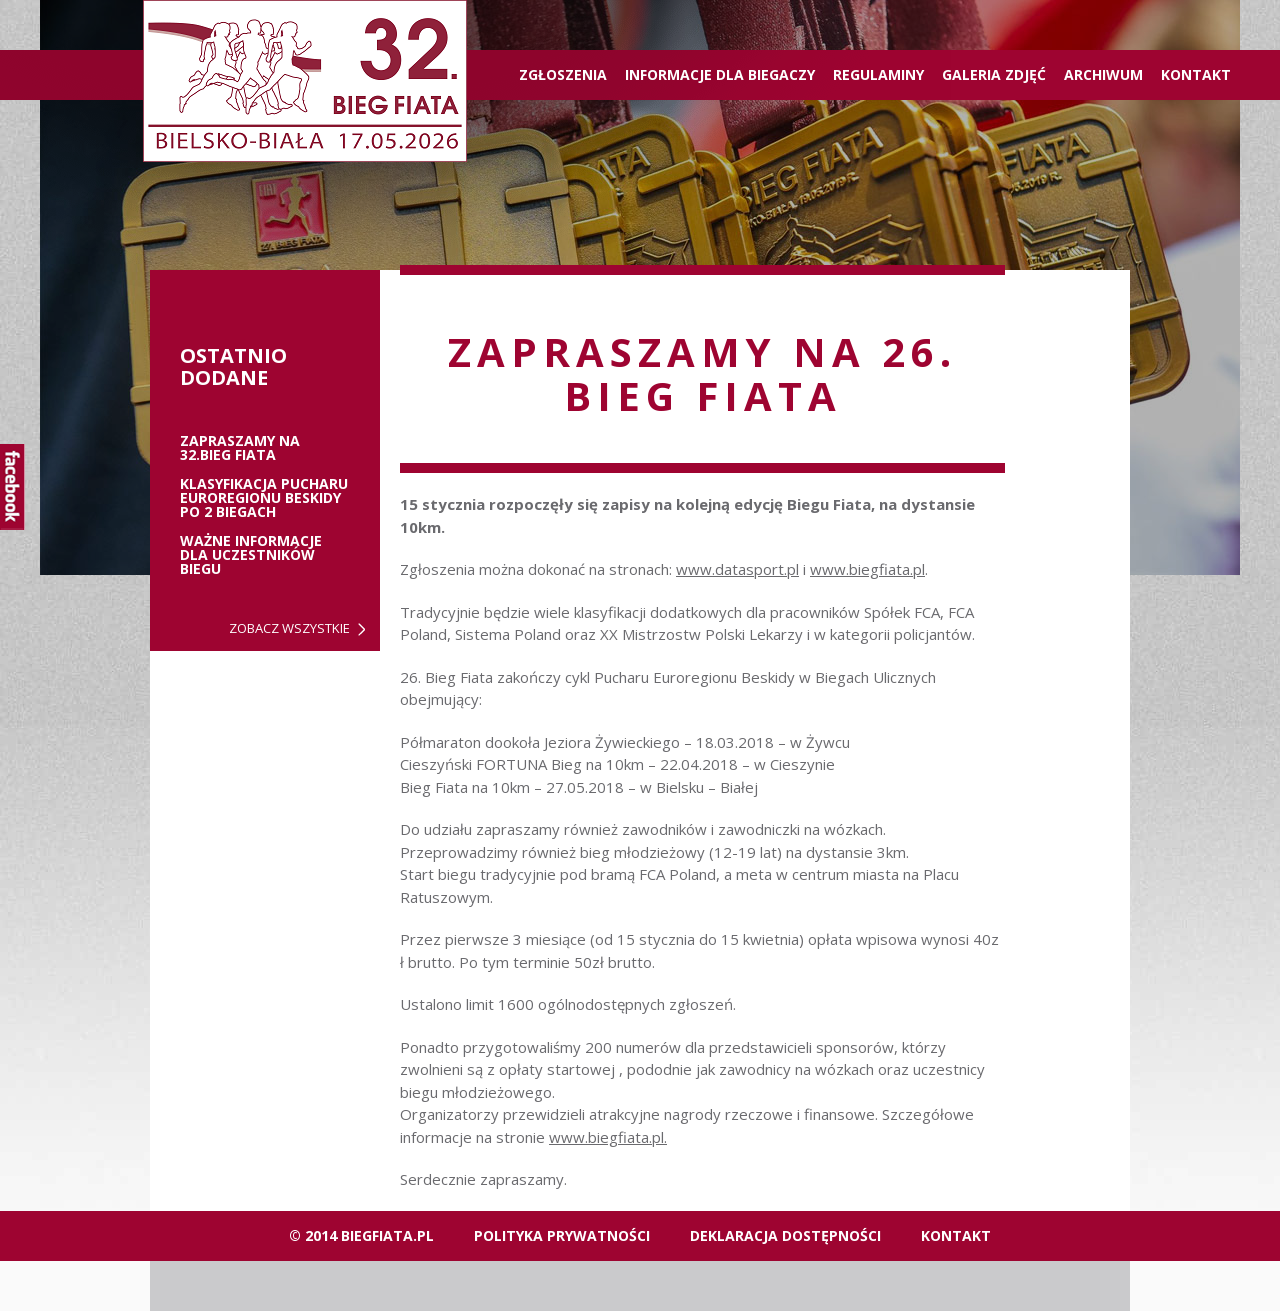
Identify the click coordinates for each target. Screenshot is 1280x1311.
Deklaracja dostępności (785, 1235)
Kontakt (1196, 74)
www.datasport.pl (737, 569)
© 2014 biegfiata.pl (361, 1235)
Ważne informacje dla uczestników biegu (251, 555)
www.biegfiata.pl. (608, 1137)
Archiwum (1103, 74)
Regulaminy (878, 74)
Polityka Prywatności (562, 1235)
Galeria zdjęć (994, 74)
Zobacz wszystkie (289, 628)
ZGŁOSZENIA (563, 74)
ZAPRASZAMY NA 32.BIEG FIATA (240, 448)
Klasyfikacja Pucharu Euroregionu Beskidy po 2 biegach (264, 498)
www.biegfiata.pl (867, 569)
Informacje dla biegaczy (720, 74)
